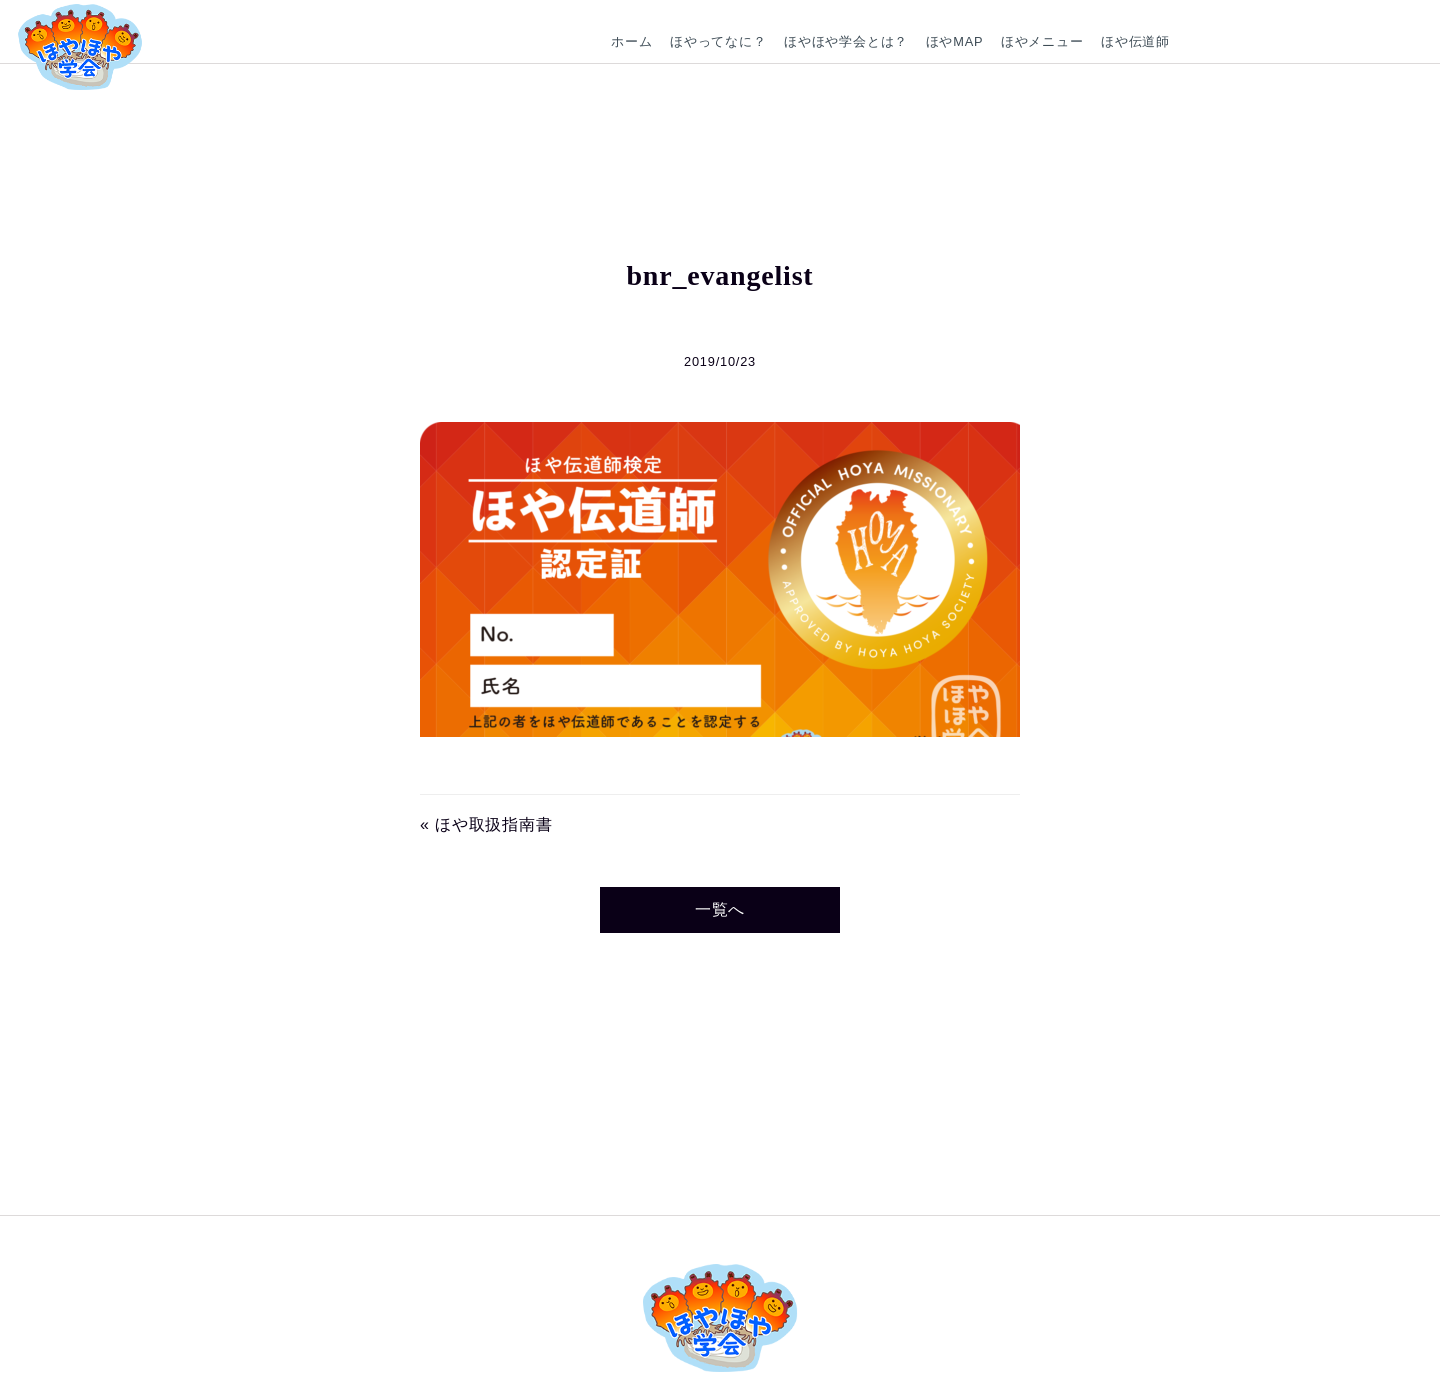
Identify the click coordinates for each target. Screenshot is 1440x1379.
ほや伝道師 (1135, 41)
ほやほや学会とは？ (846, 41)
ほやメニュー (1042, 41)
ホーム (631, 41)
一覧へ (720, 909)
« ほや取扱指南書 (486, 824)
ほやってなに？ (718, 41)
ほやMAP (955, 41)
